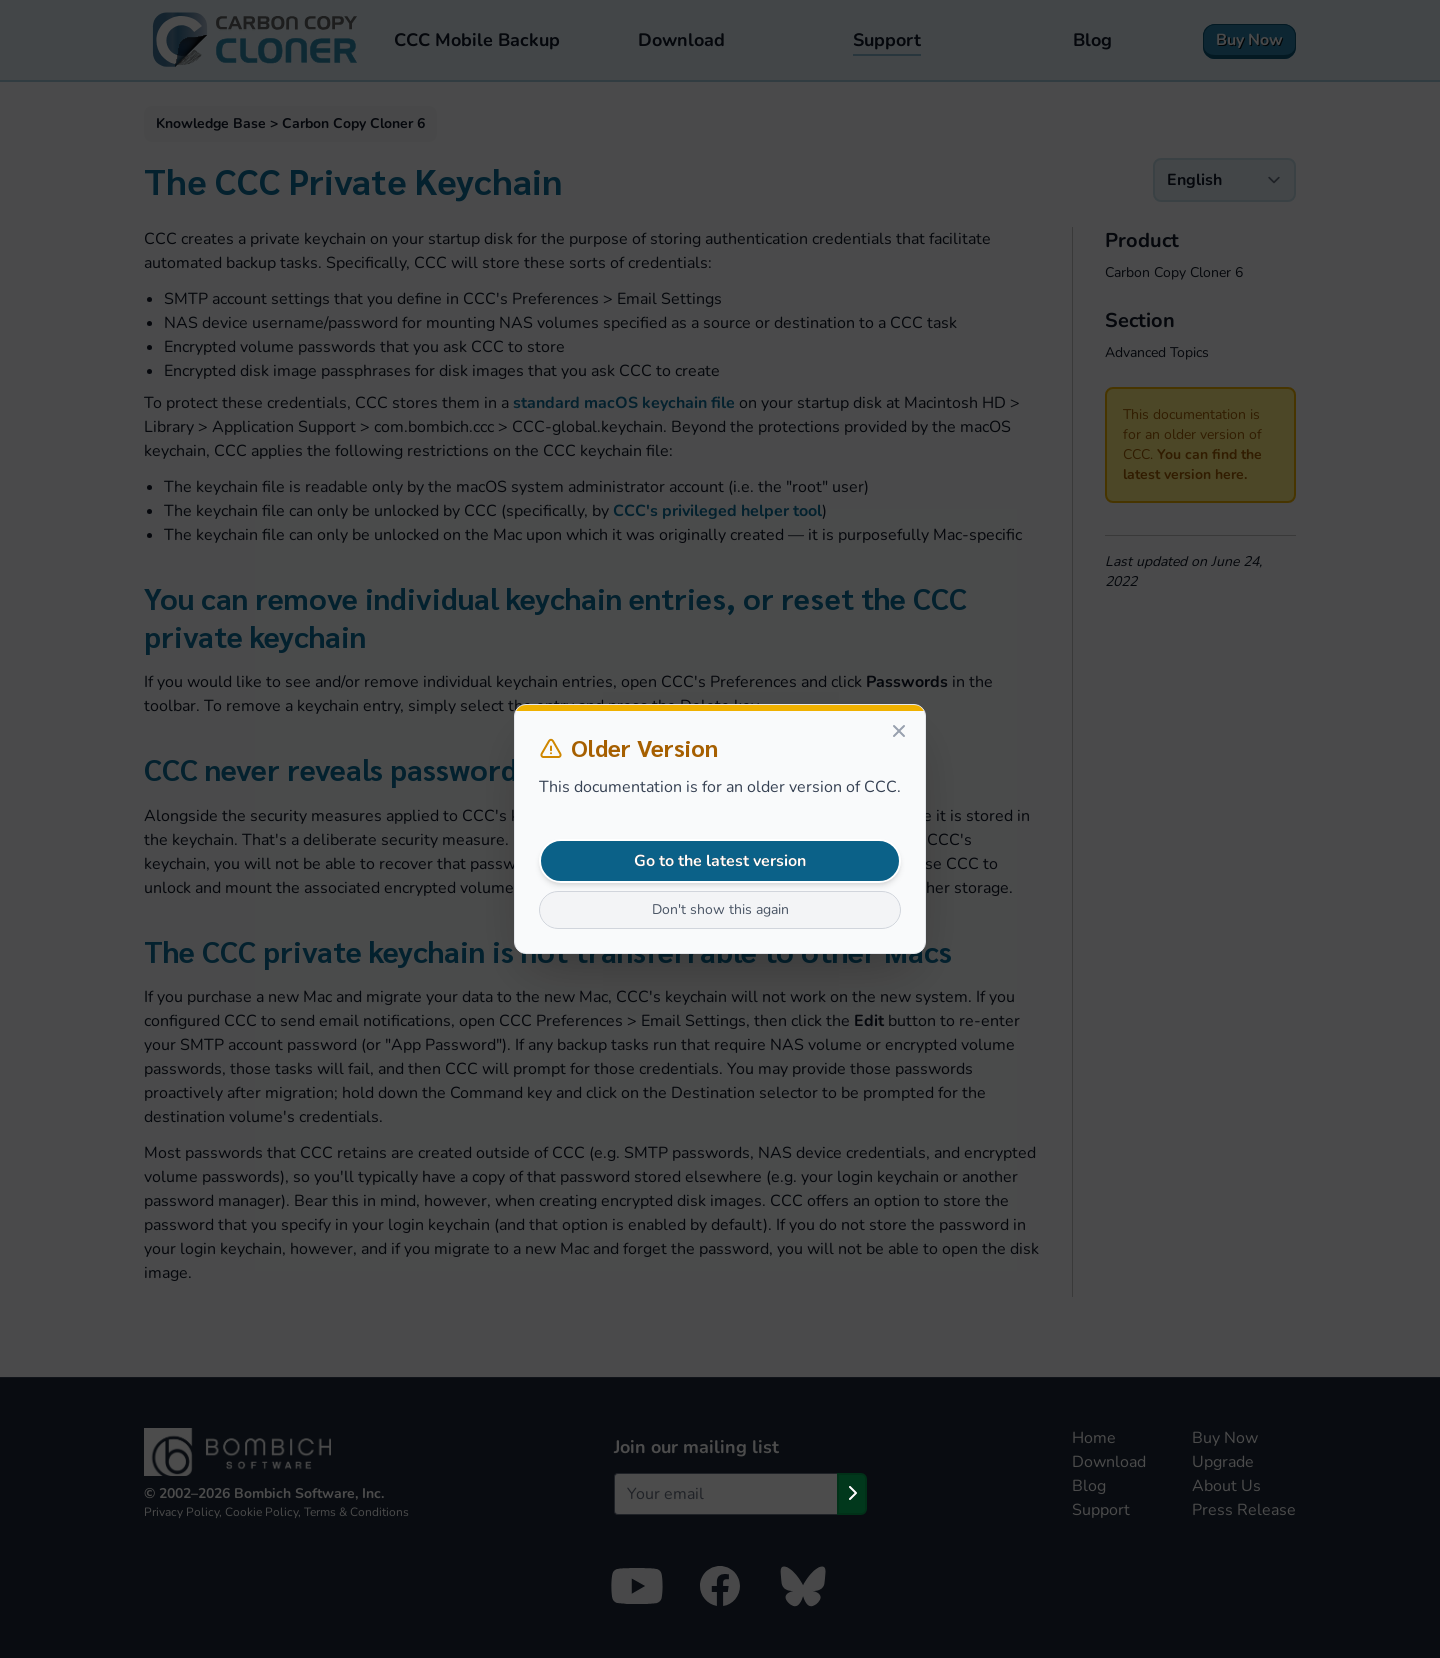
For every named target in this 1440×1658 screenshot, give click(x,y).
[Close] (899, 731)
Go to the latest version (720, 861)
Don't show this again (720, 909)
